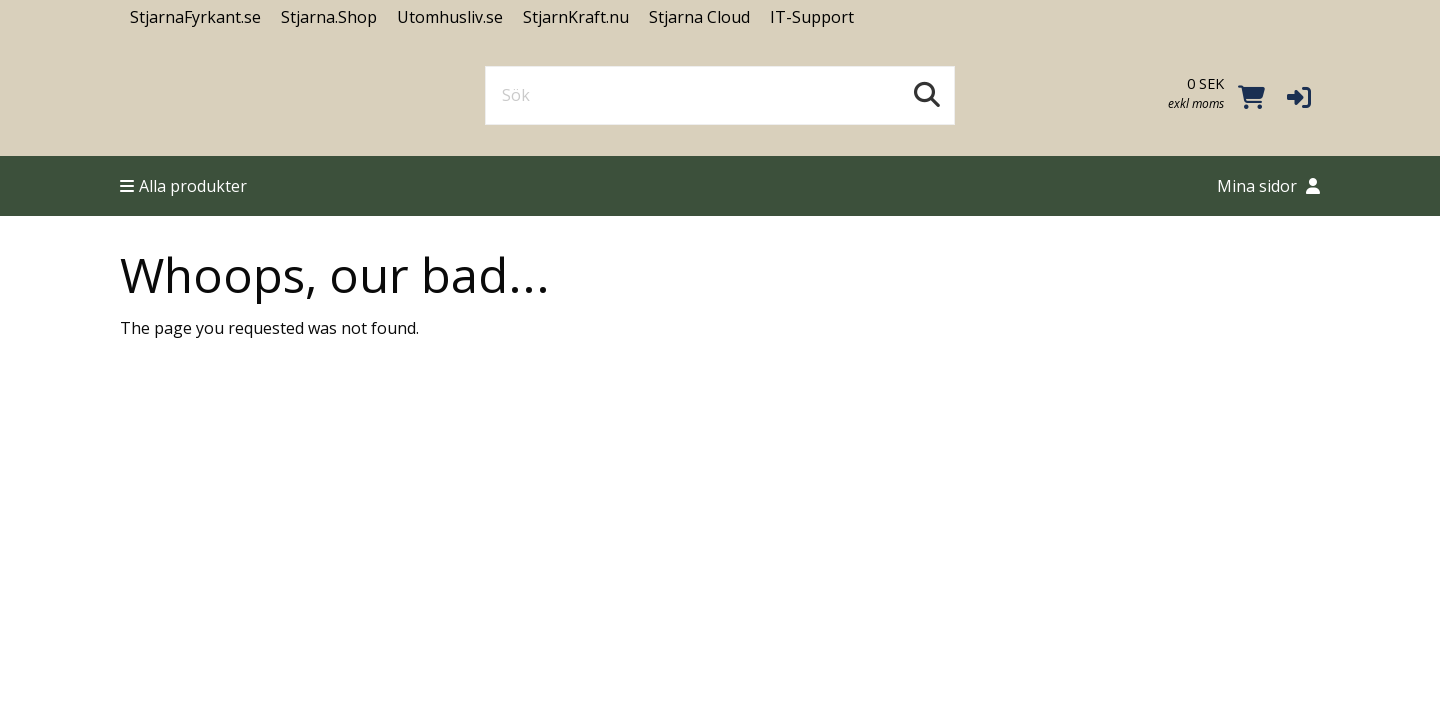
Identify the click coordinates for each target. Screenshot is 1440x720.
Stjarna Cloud (699, 17)
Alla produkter (183, 186)
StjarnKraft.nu (576, 17)
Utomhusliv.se (450, 17)
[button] (1299, 96)
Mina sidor (1268, 186)
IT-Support (812, 17)
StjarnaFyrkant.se (195, 17)
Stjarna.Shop (329, 17)
